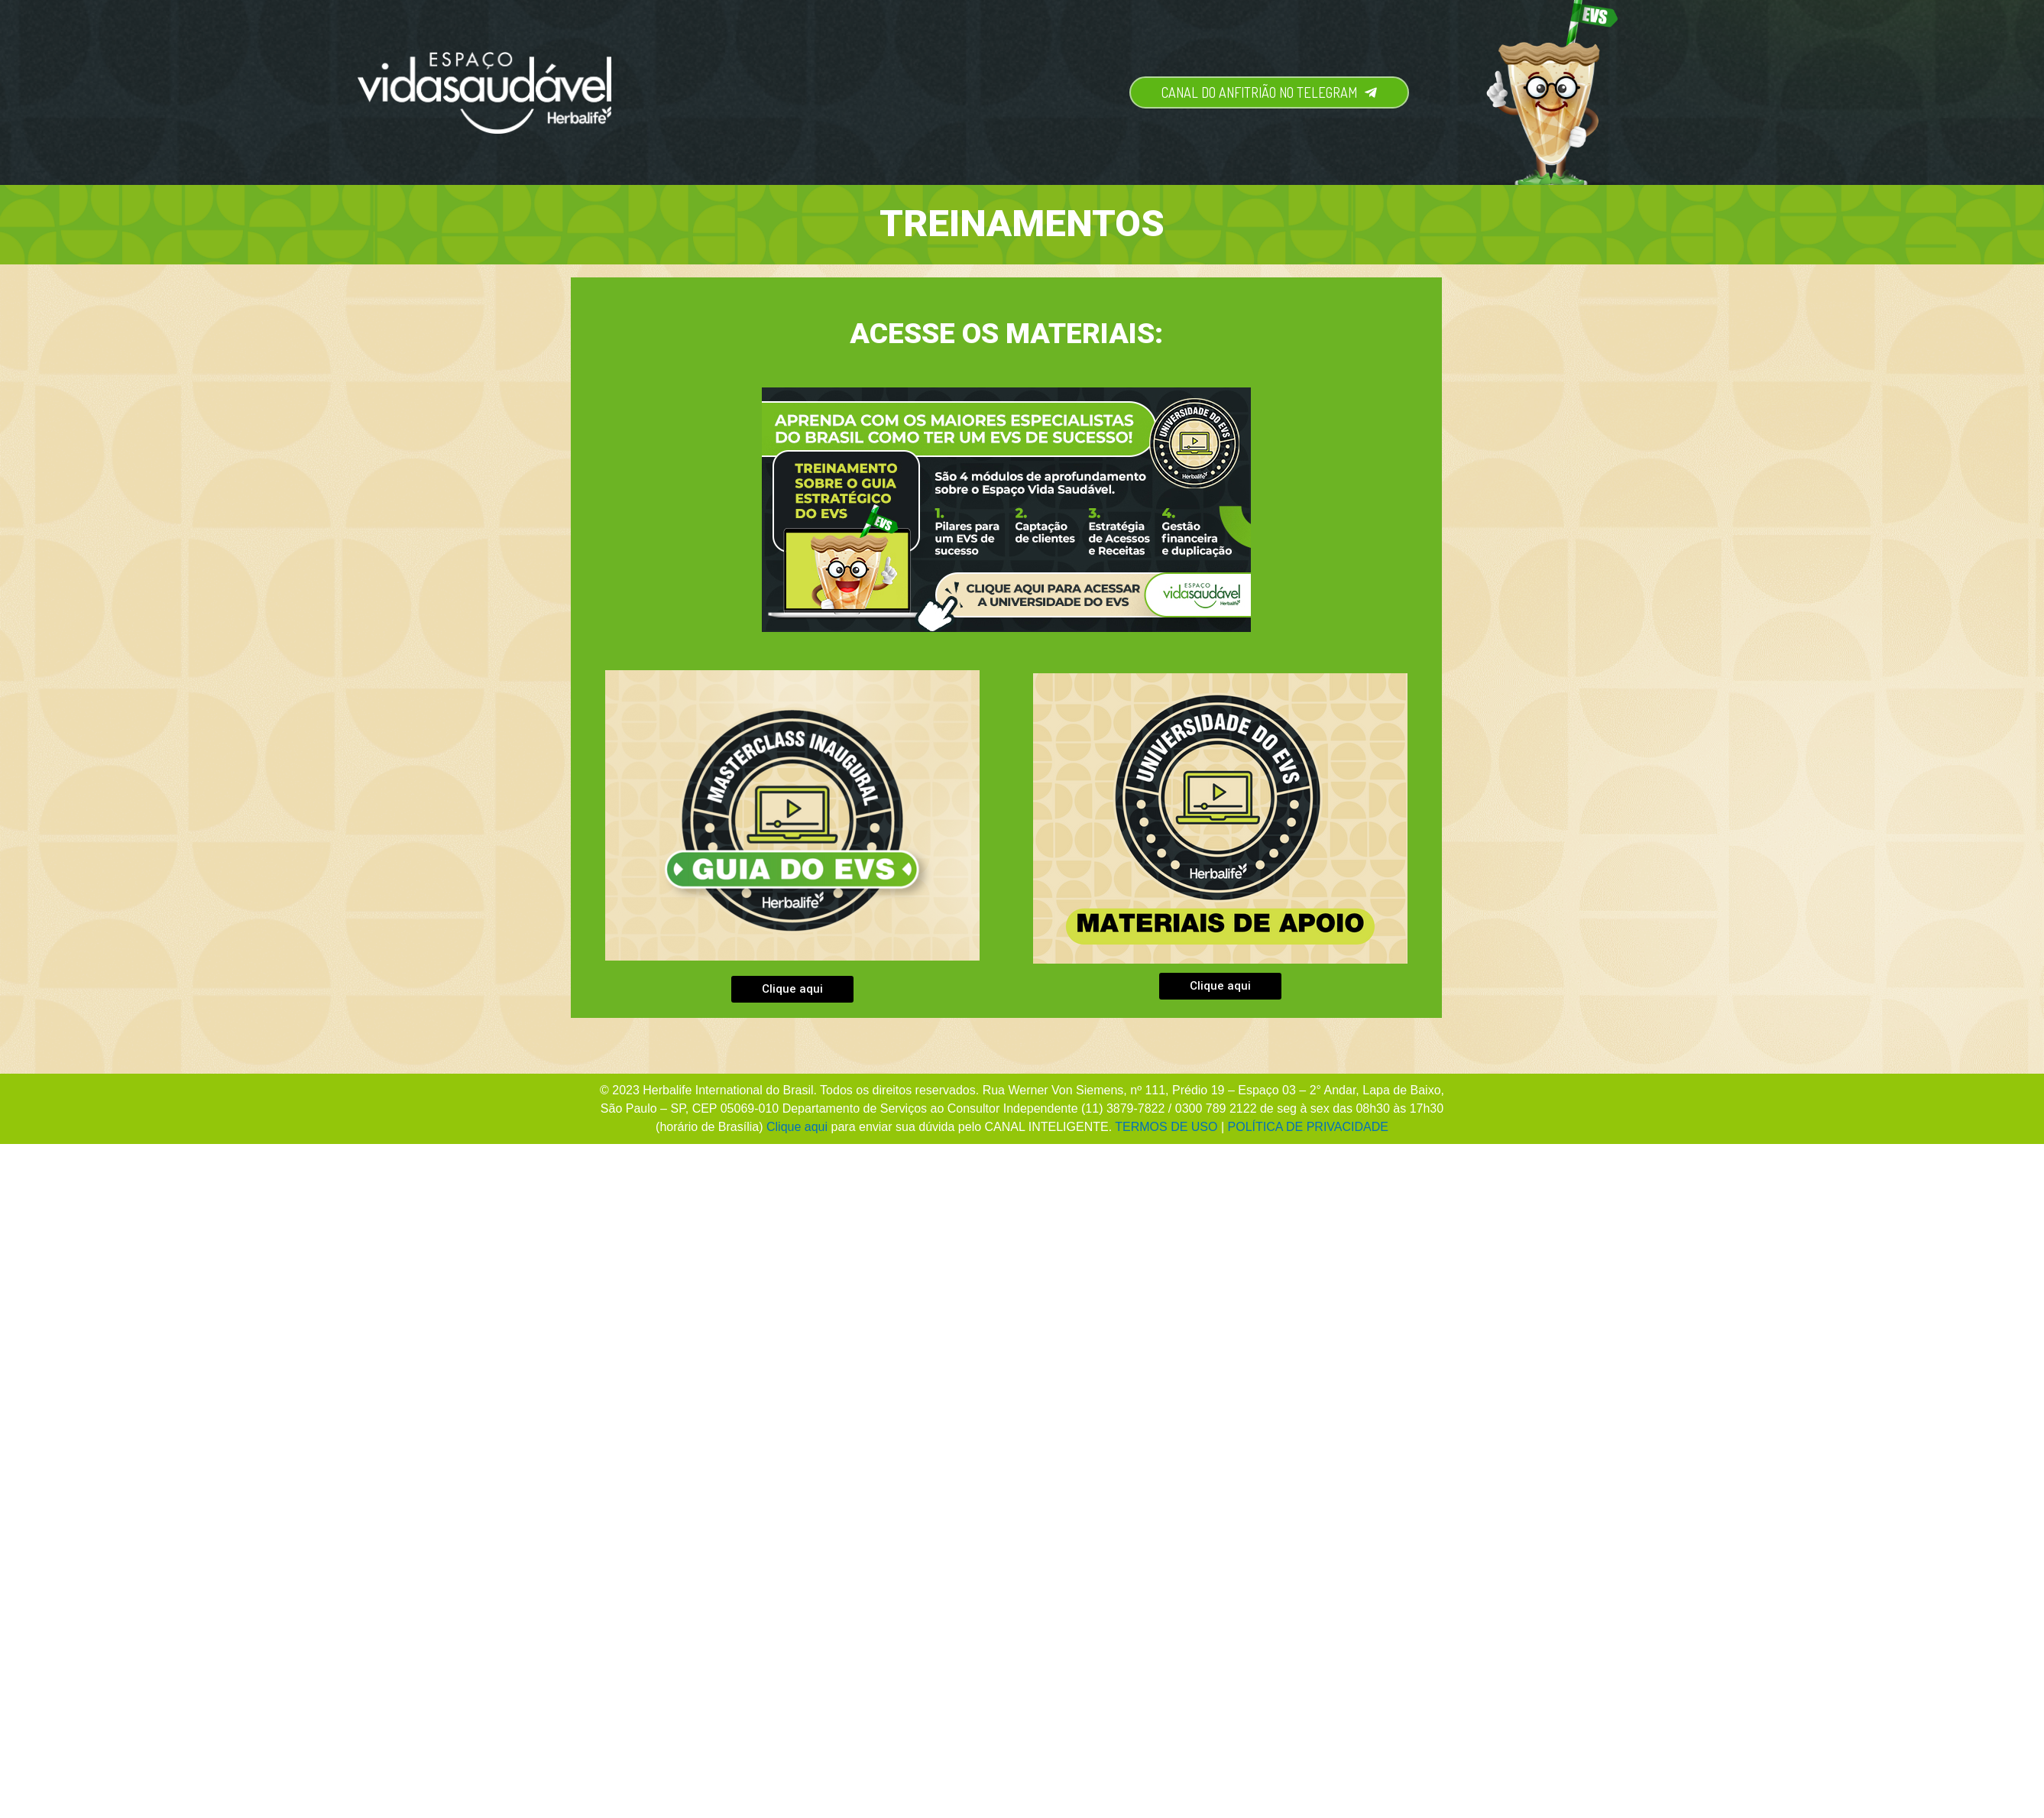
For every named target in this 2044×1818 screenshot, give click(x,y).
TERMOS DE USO (1166, 1126)
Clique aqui (797, 1126)
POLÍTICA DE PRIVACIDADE (1308, 1126)
